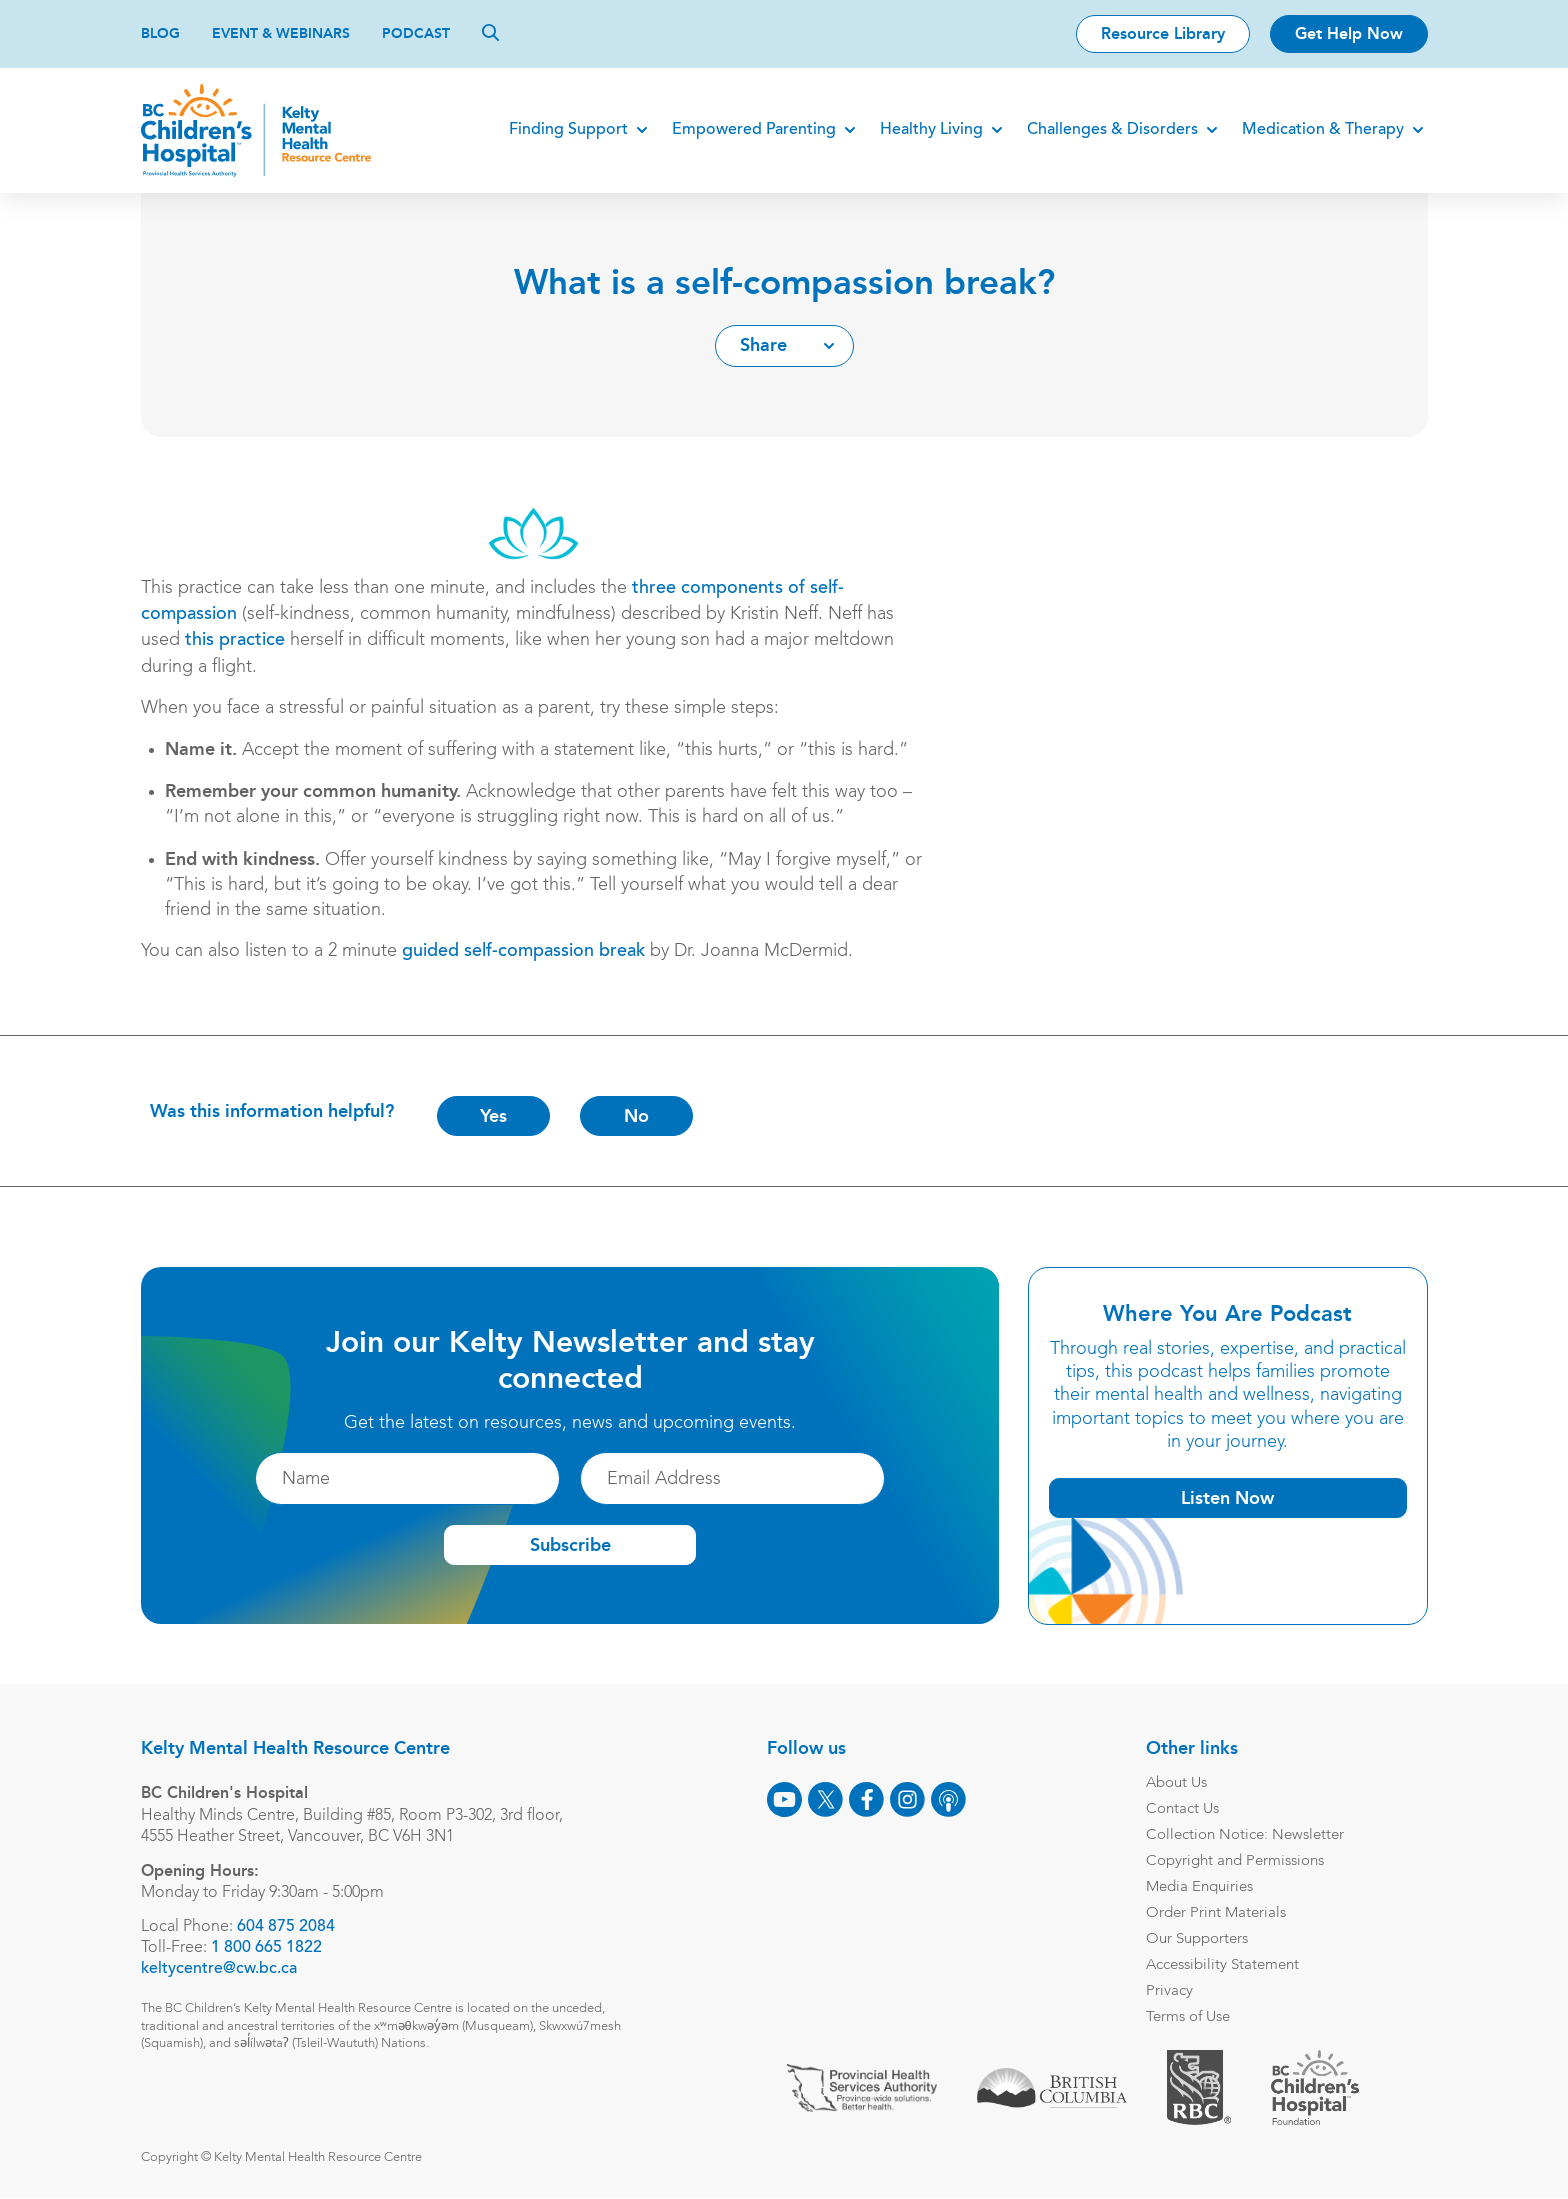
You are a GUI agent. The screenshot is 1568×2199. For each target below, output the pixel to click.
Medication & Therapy (1323, 130)
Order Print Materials (1216, 1913)
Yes (493, 1116)
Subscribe (569, 1546)
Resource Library (1163, 33)
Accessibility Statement (1222, 1965)
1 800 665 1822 (266, 1948)
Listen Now (1227, 1498)
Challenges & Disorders (1112, 130)
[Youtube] (784, 1799)
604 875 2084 (286, 1927)
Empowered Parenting (754, 130)
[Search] (490, 32)
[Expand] (642, 130)
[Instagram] (907, 1799)
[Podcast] (948, 1799)
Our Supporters (1197, 1939)
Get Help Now (1349, 33)
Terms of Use (1188, 2017)
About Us (1176, 1783)
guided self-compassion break (523, 952)
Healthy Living (931, 130)
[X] (825, 1799)
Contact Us (1182, 1809)
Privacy (1169, 1991)
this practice (235, 641)
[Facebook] (866, 1799)
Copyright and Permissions (1235, 1861)
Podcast (416, 33)
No (636, 1116)
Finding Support (568, 130)
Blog (160, 33)
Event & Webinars (281, 33)
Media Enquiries (1199, 1887)
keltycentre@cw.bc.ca (219, 1969)
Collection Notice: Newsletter (1245, 1835)
